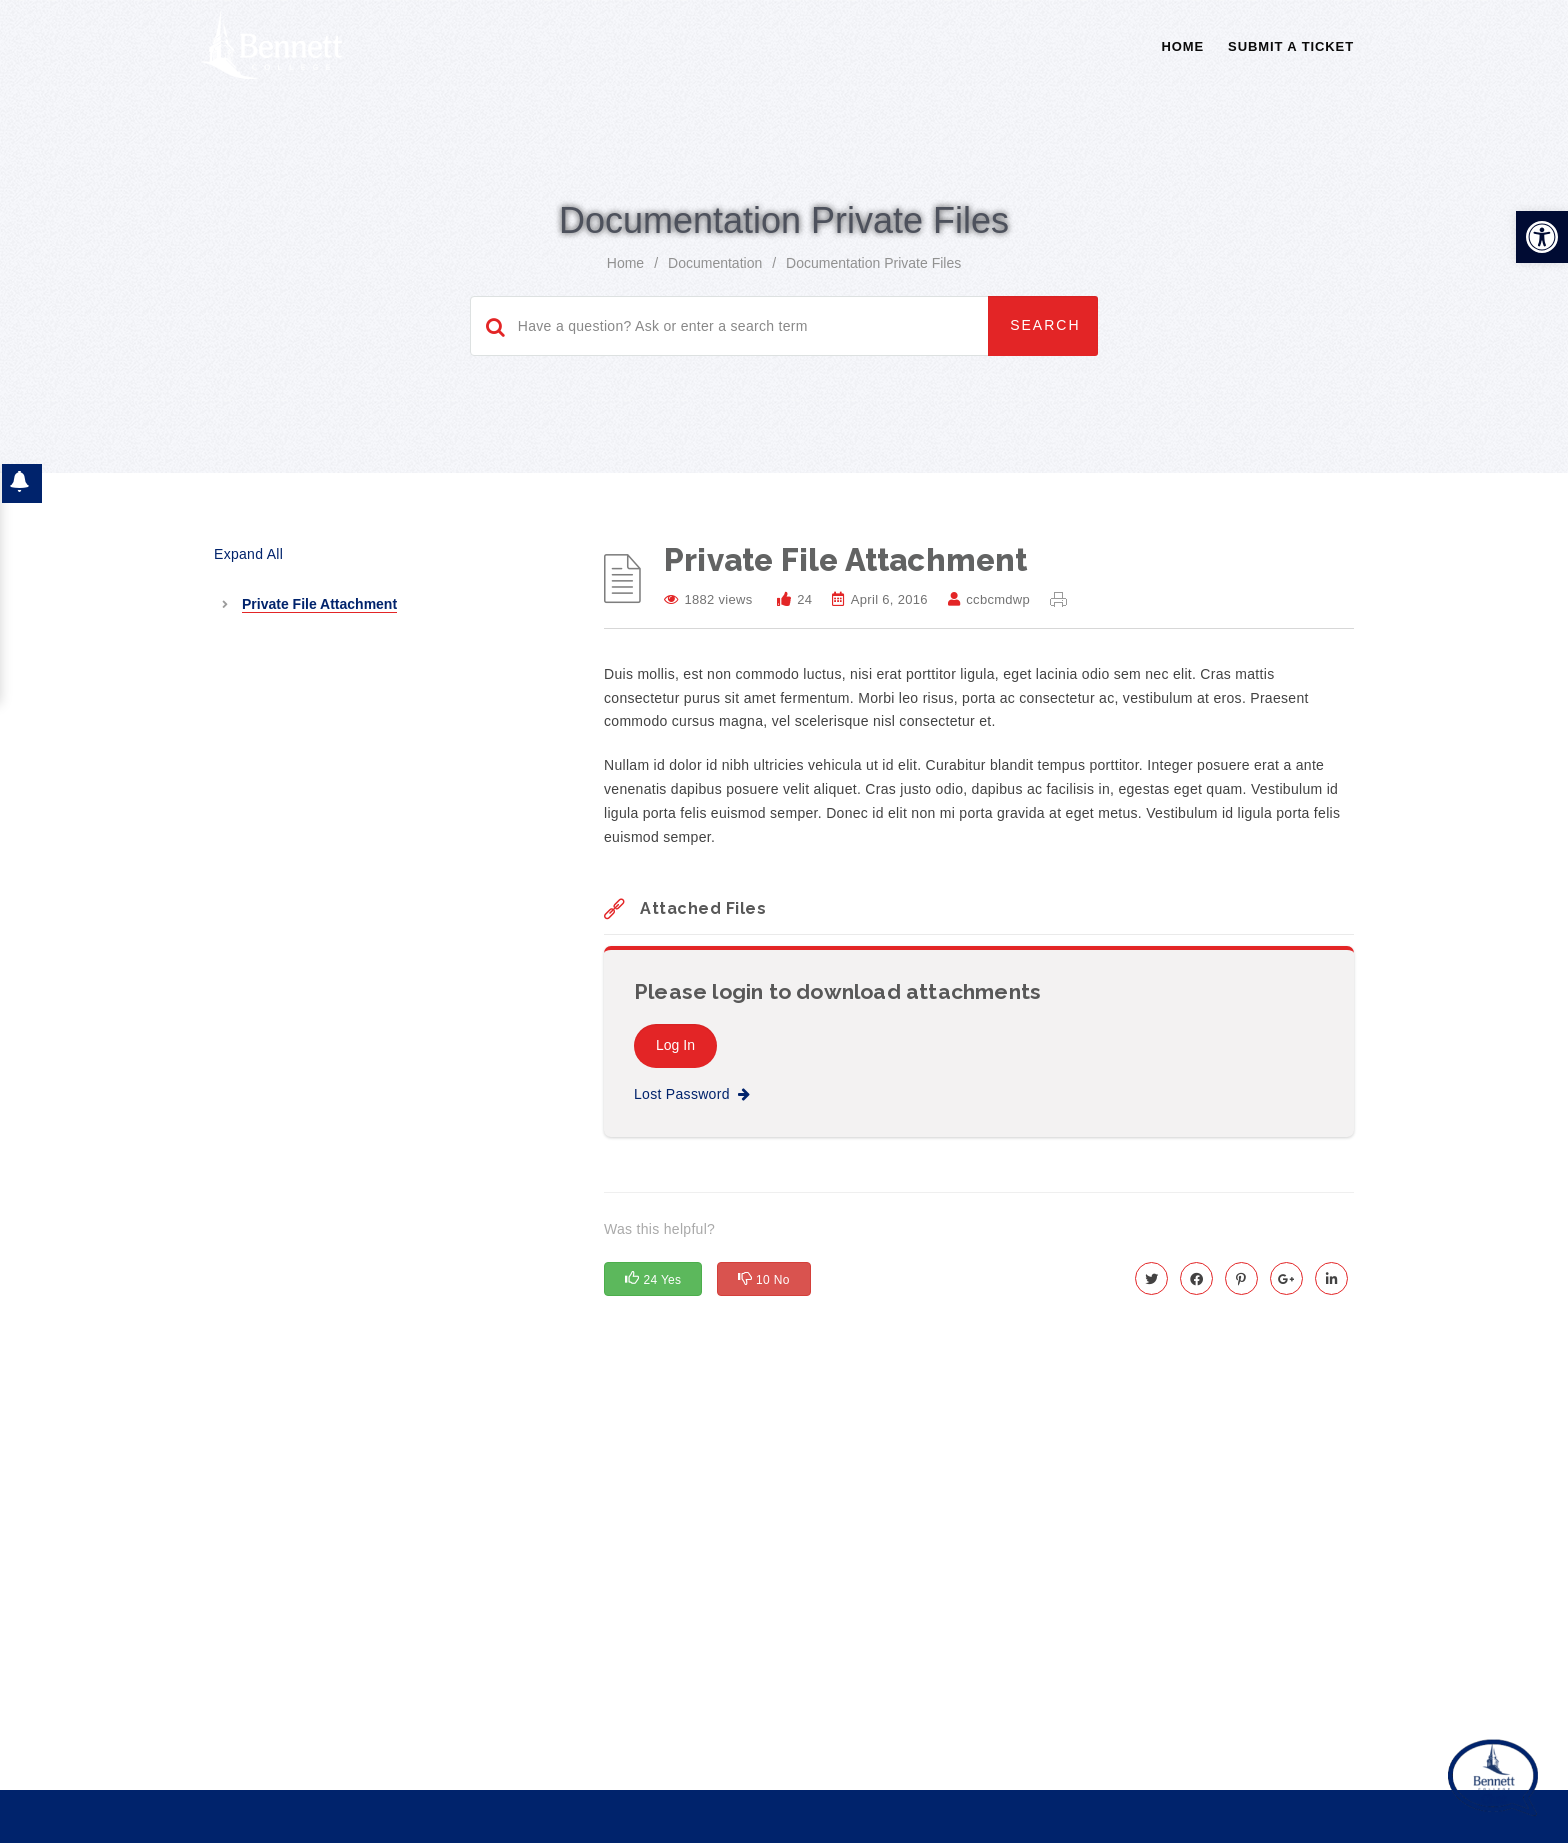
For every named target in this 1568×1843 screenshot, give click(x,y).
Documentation (715, 242)
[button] (1542, 216)
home (625, 242)
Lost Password (692, 1073)
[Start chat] (1493, 1758)
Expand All (248, 533)
